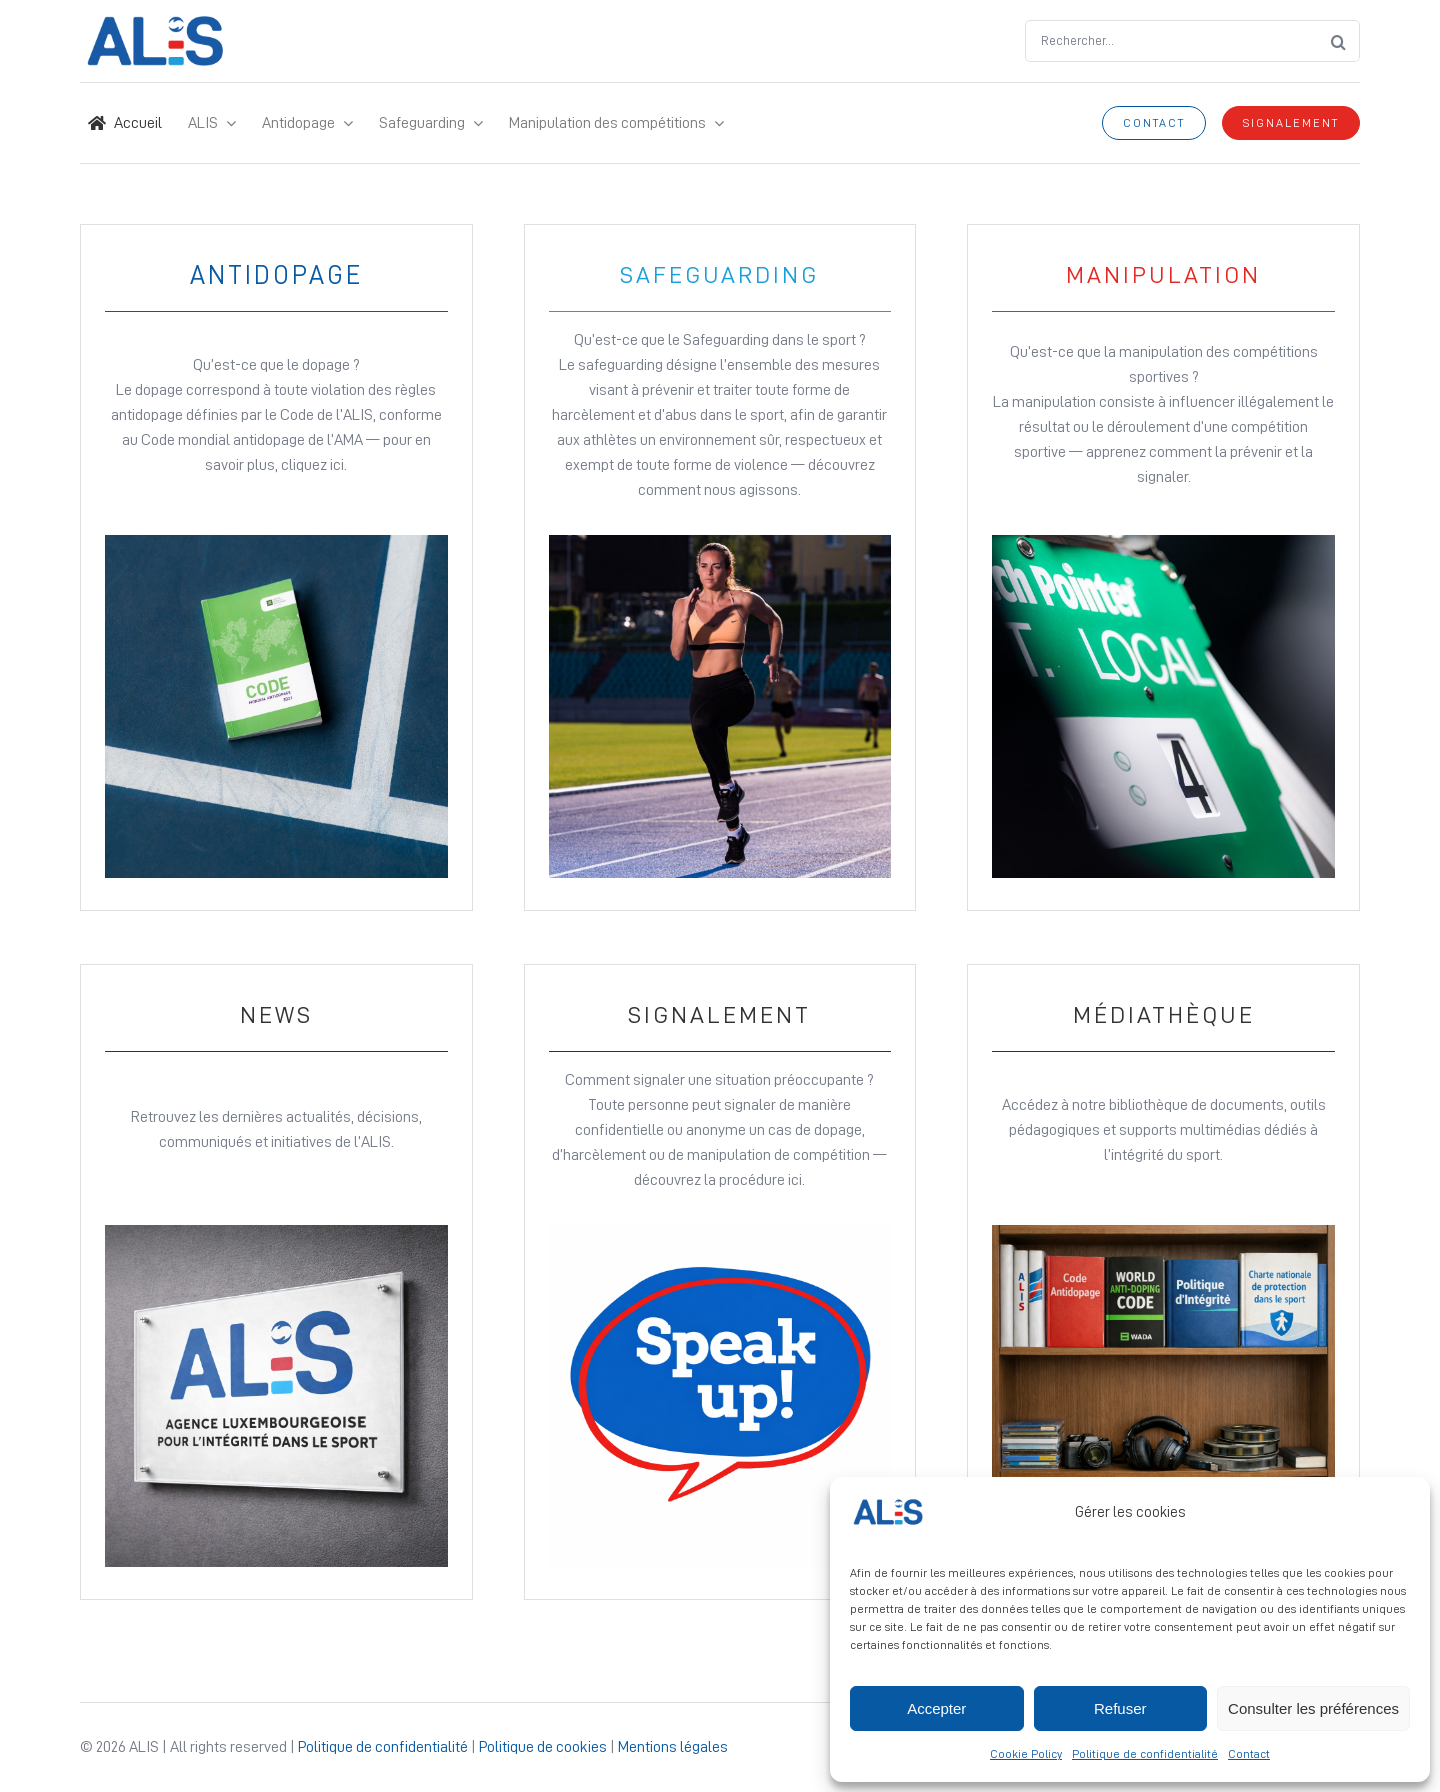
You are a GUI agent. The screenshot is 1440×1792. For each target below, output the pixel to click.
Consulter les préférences (1313, 1708)
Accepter (936, 1708)
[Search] (1339, 41)
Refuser (1120, 1708)
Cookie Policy (1026, 1754)
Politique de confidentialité (1145, 1754)
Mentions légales (673, 1747)
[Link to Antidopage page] (276, 567)
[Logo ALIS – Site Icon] (155, 24)
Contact (1249, 1754)
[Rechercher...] (1171, 41)
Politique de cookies (543, 1747)
